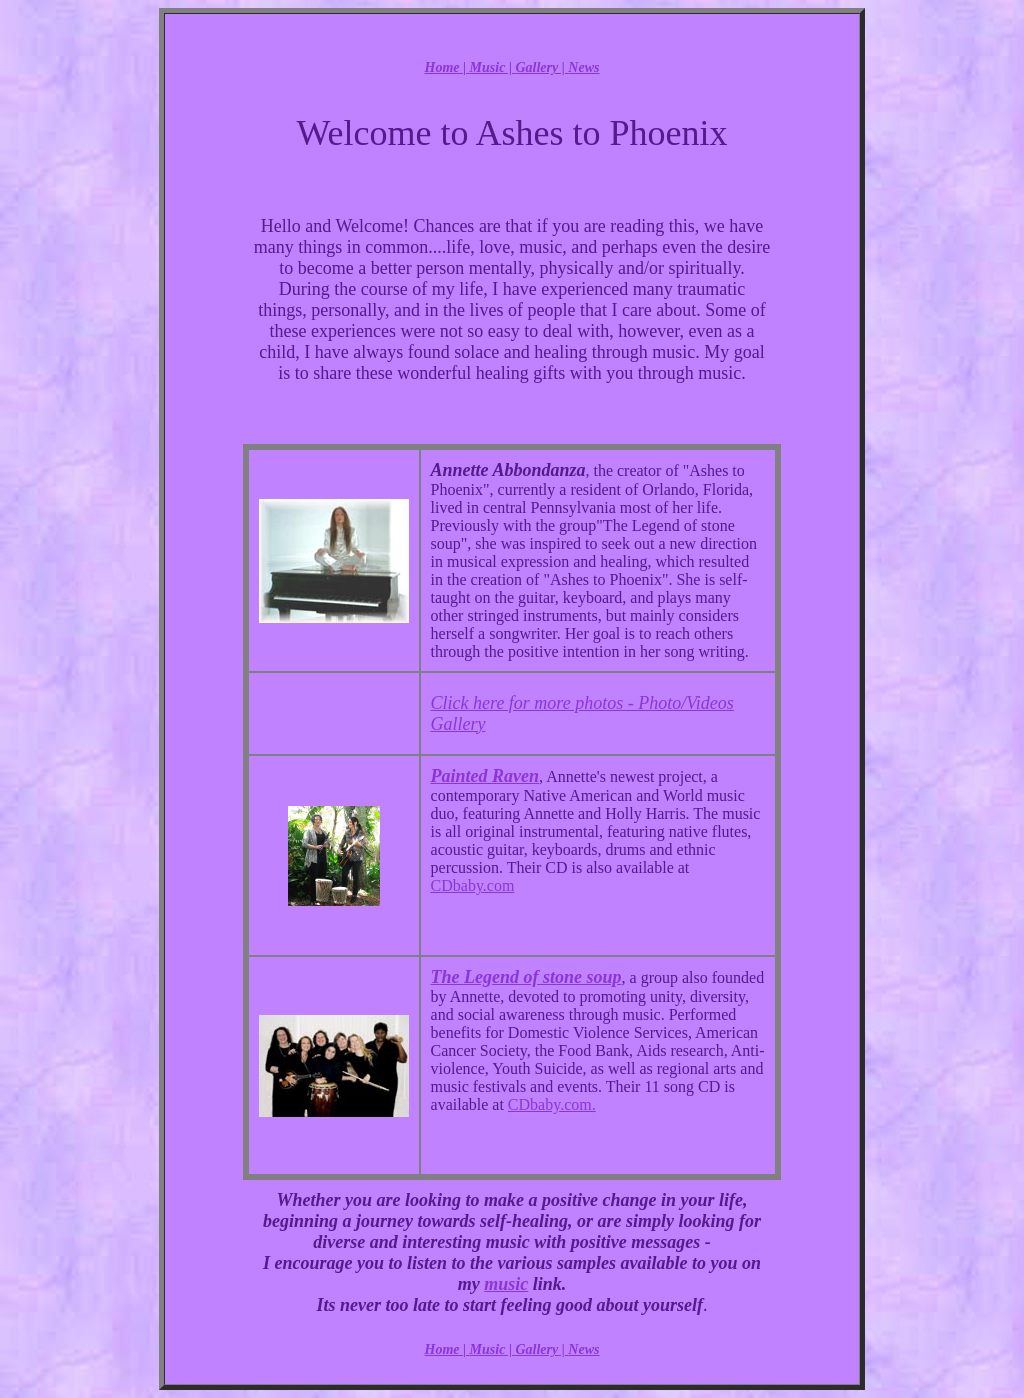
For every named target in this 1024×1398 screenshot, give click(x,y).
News (583, 67)
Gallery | (541, 67)
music (506, 1284)
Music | (493, 67)
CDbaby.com (473, 885)
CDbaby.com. (552, 1104)
